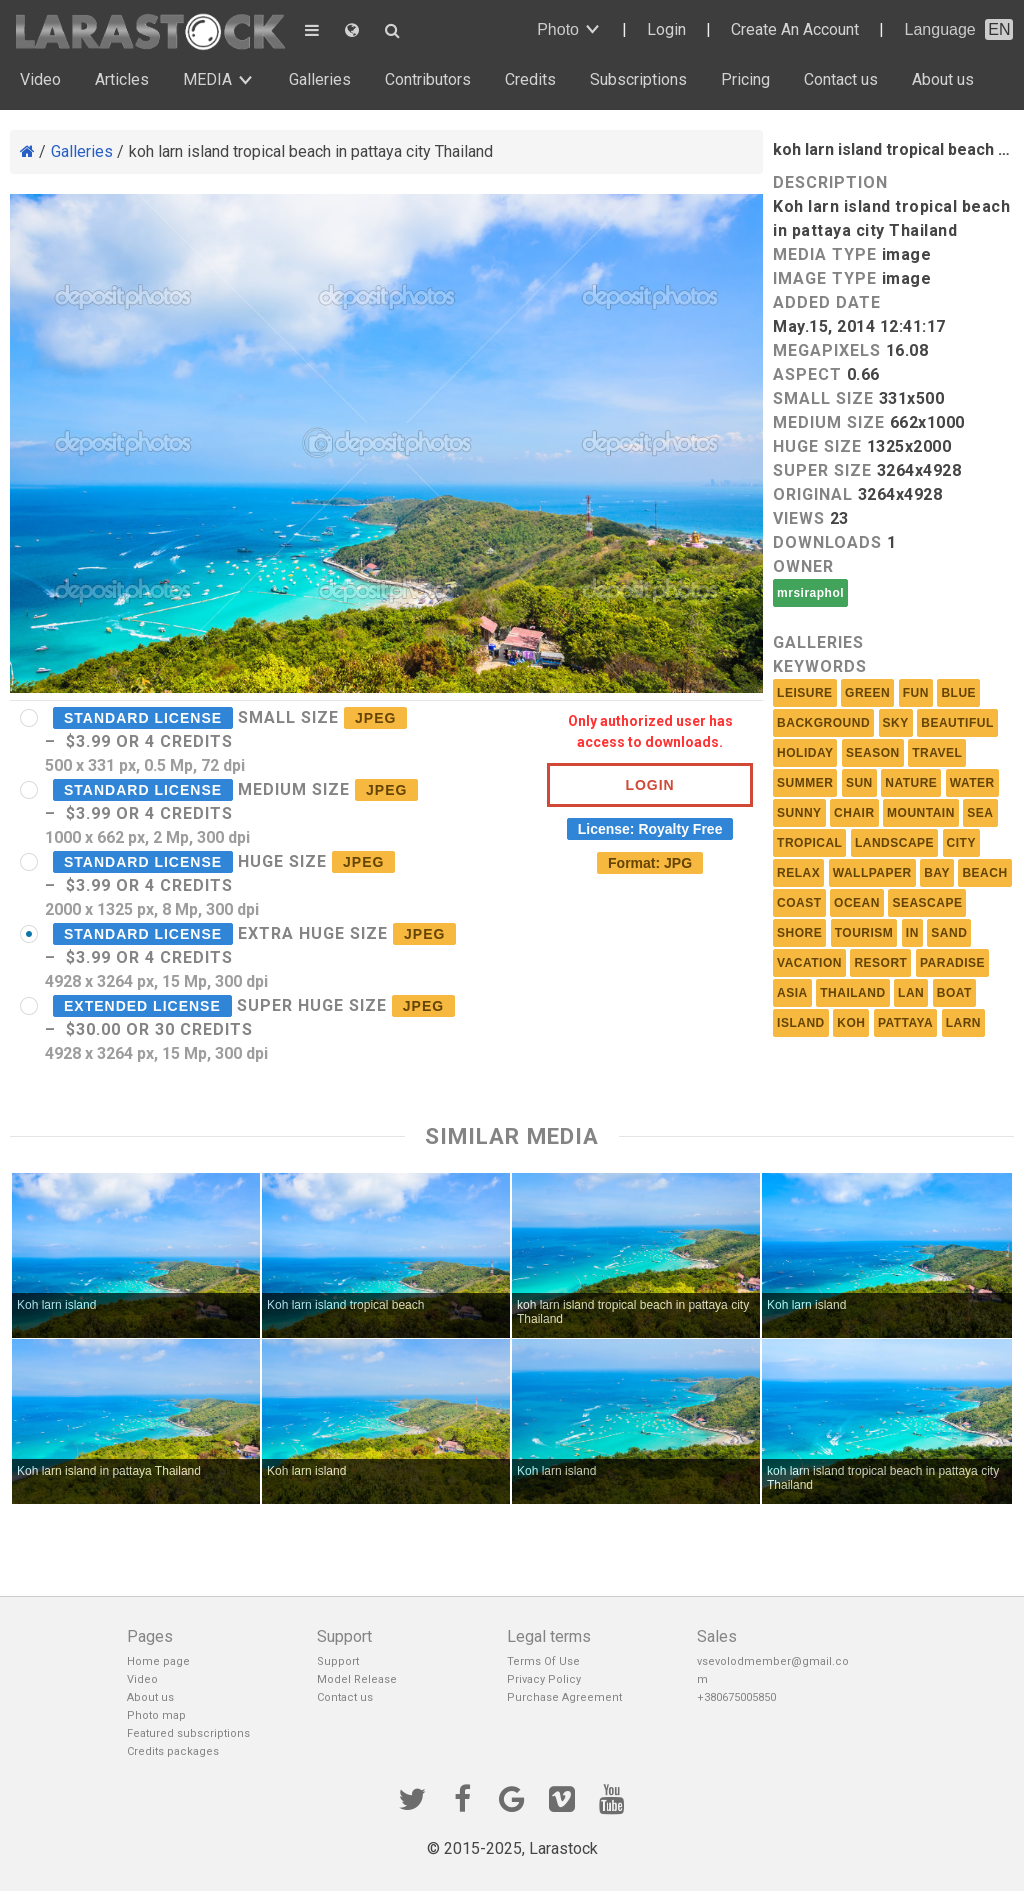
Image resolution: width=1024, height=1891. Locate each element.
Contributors (428, 79)
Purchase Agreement (564, 1697)
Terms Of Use (543, 1661)
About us (943, 79)
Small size (823, 398)
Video (40, 79)
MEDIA (207, 79)
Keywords (820, 666)
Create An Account (795, 29)
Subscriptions (638, 79)
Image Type (825, 278)
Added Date (827, 302)
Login (666, 29)
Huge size (817, 446)
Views (799, 518)
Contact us (841, 79)
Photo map (156, 1715)
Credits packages (173, 1751)
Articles (122, 79)
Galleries (320, 79)
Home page (158, 1661)
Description (830, 182)
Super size (822, 470)
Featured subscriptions (188, 1733)
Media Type (825, 254)
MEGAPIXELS (827, 350)
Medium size (829, 422)
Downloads (827, 542)
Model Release (357, 1679)
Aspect (807, 374)
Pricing (745, 79)
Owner (803, 566)
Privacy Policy (544, 1679)
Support (338, 1661)
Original (813, 494)
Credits (530, 79)
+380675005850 (736, 1697)
